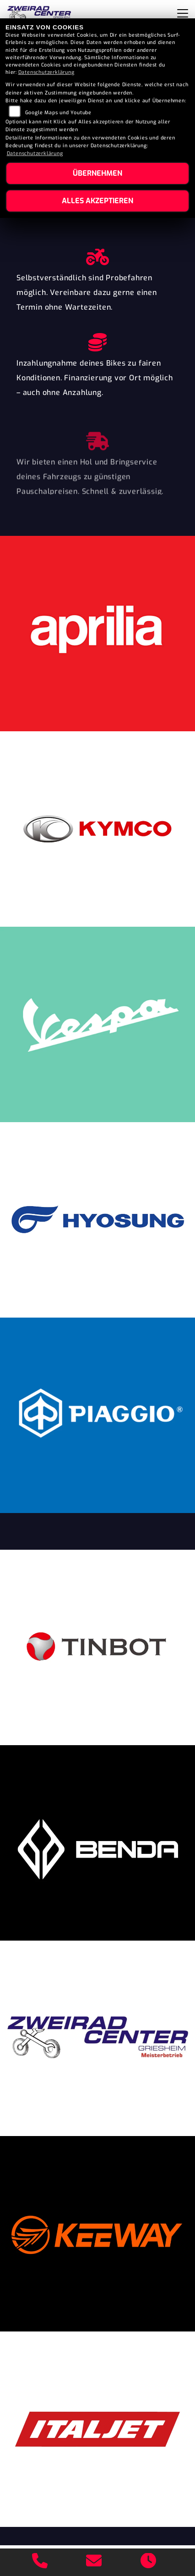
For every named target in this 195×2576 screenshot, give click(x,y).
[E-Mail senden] (94, 2562)
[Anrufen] (40, 2562)
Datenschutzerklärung (46, 72)
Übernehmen (97, 173)
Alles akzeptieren (97, 201)
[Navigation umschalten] (182, 13)
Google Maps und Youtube (58, 112)
